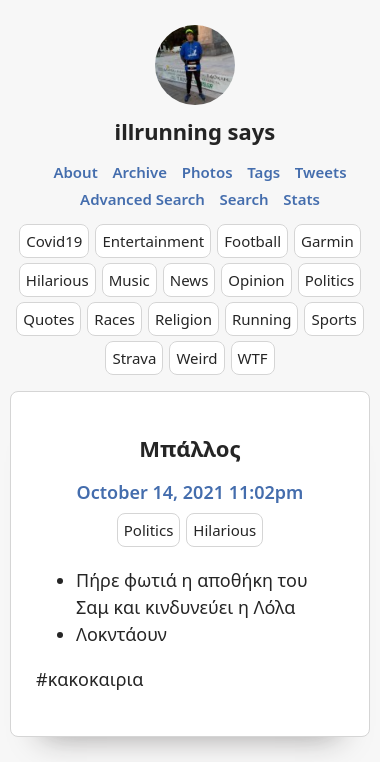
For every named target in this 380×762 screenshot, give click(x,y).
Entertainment (153, 241)
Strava (134, 358)
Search (244, 199)
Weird (196, 358)
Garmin (327, 241)
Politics (330, 280)
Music (129, 280)
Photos (207, 172)
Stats (301, 199)
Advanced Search (142, 199)
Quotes (48, 319)
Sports (333, 319)
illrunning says (195, 131)
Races (114, 319)
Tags (263, 172)
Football (252, 241)
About (75, 172)
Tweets (321, 172)
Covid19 (54, 241)
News (189, 280)
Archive (139, 172)
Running (262, 319)
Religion (183, 319)
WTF (253, 358)
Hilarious (57, 280)
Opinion (256, 280)
